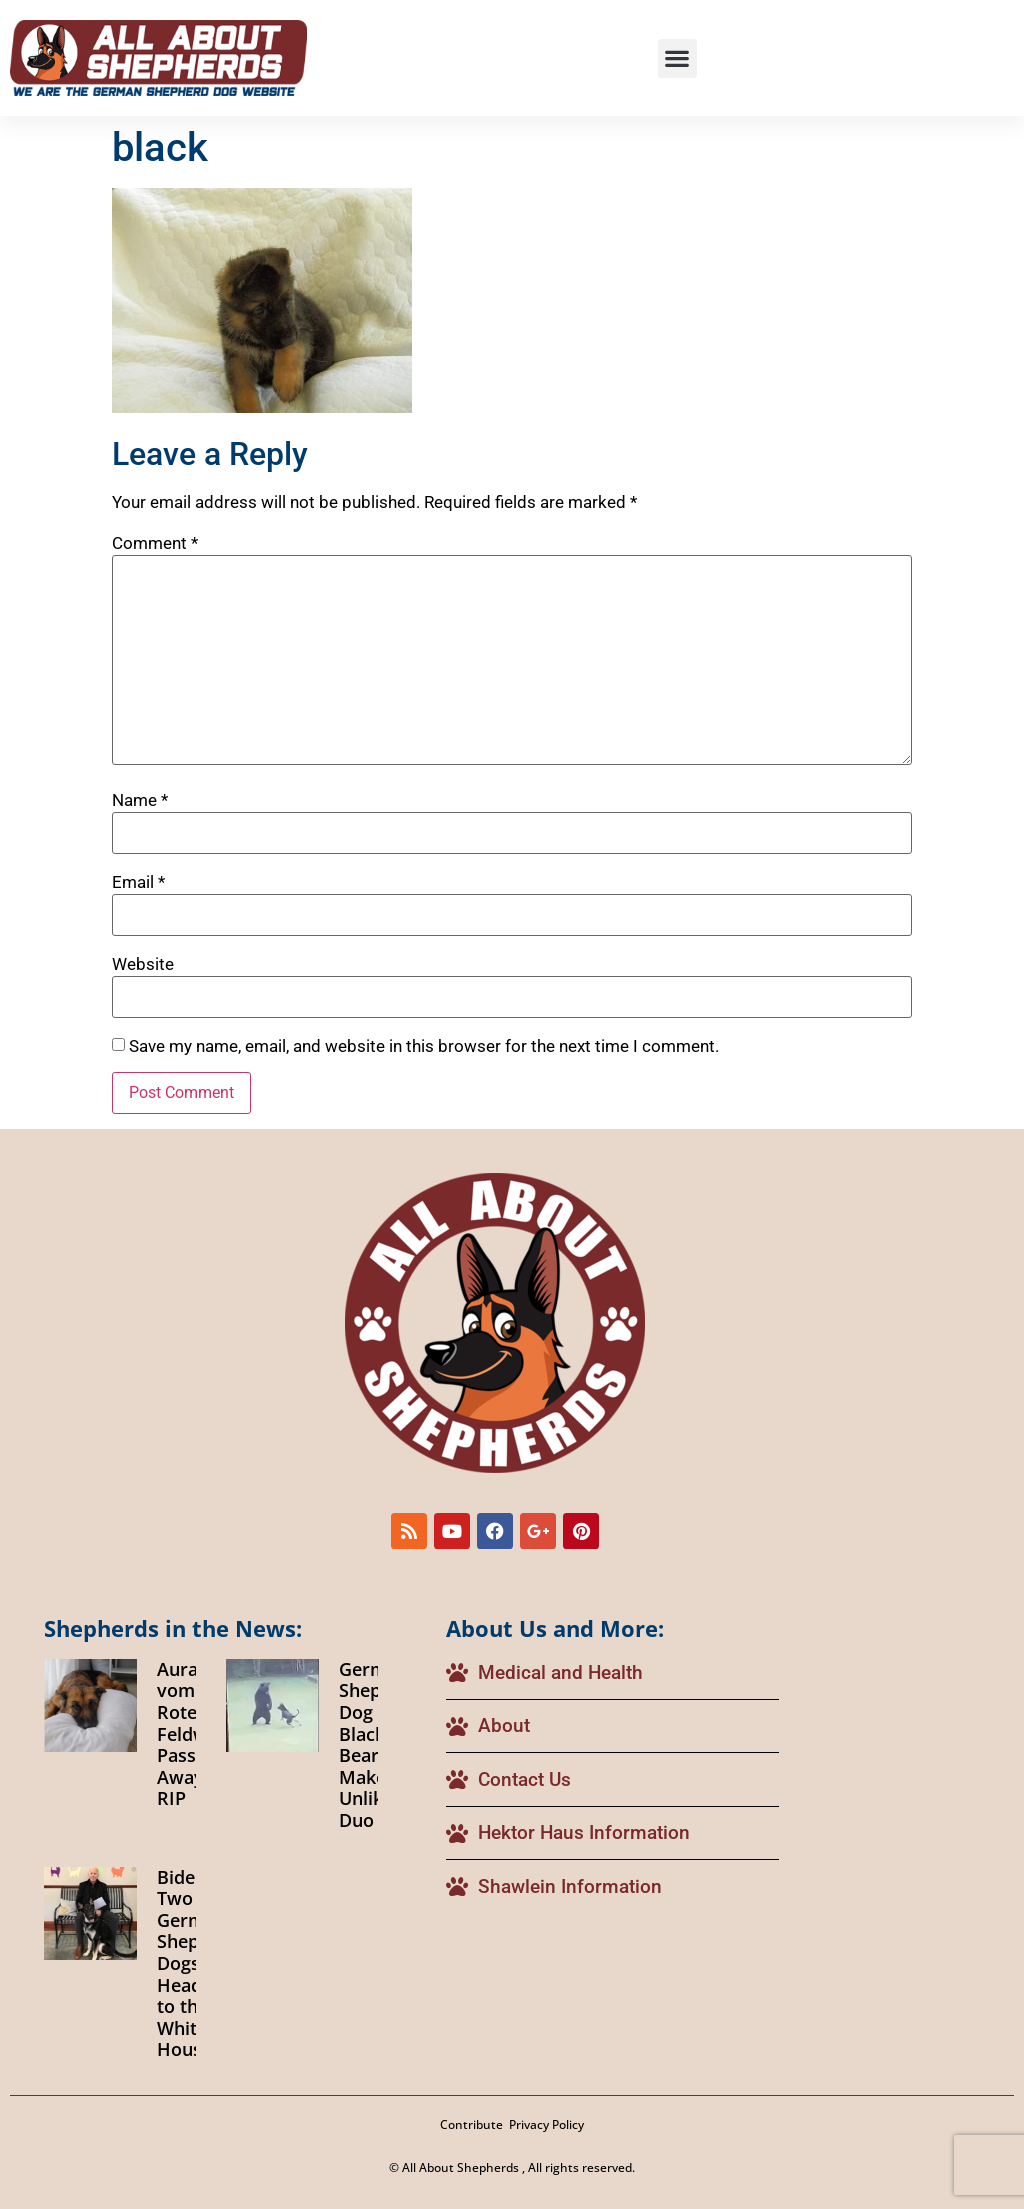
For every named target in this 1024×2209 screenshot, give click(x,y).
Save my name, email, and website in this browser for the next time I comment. (424, 1046)
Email (138, 882)
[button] (677, 58)
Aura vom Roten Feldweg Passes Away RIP (192, 1734)
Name (140, 800)
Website (143, 964)
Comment (155, 543)
